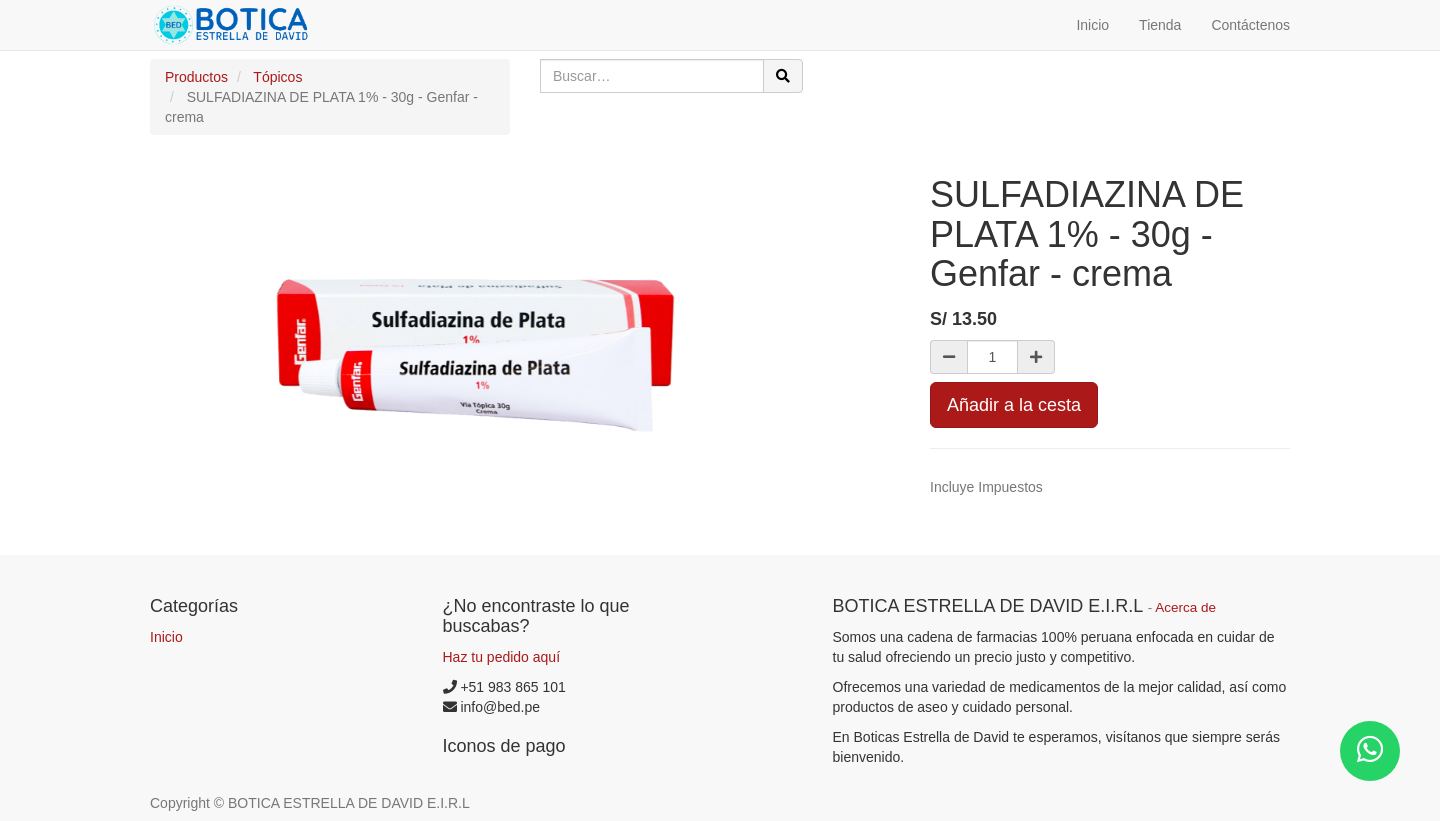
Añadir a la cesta (1014, 405)
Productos (196, 77)
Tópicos (277, 77)
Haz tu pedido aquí (502, 657)
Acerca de (1185, 607)
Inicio (166, 637)
